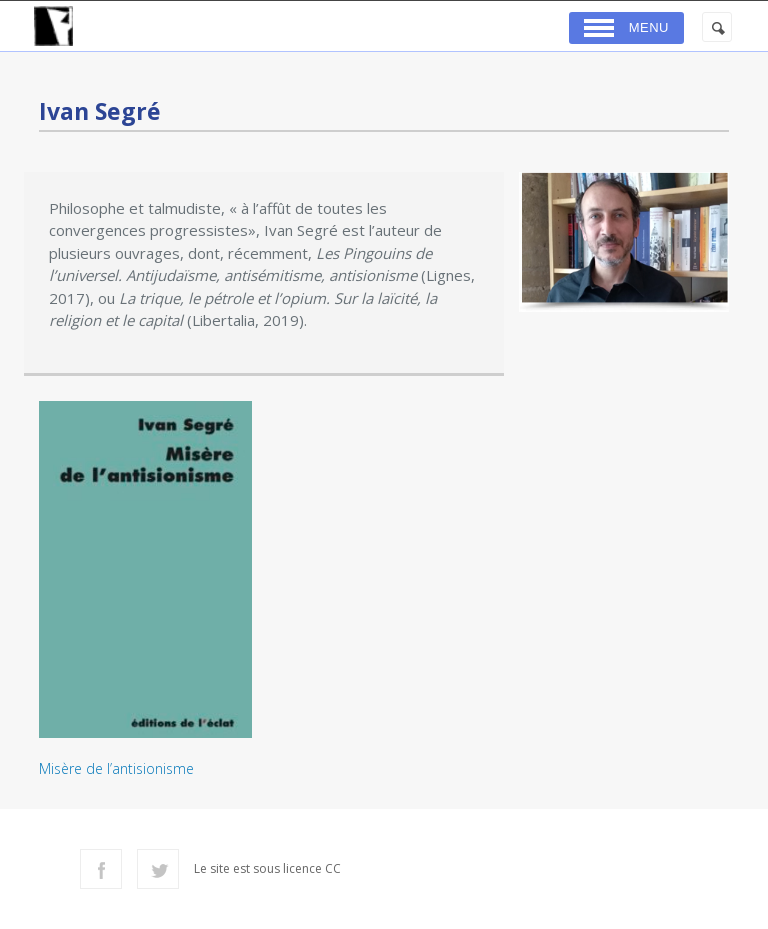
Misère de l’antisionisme (116, 768)
